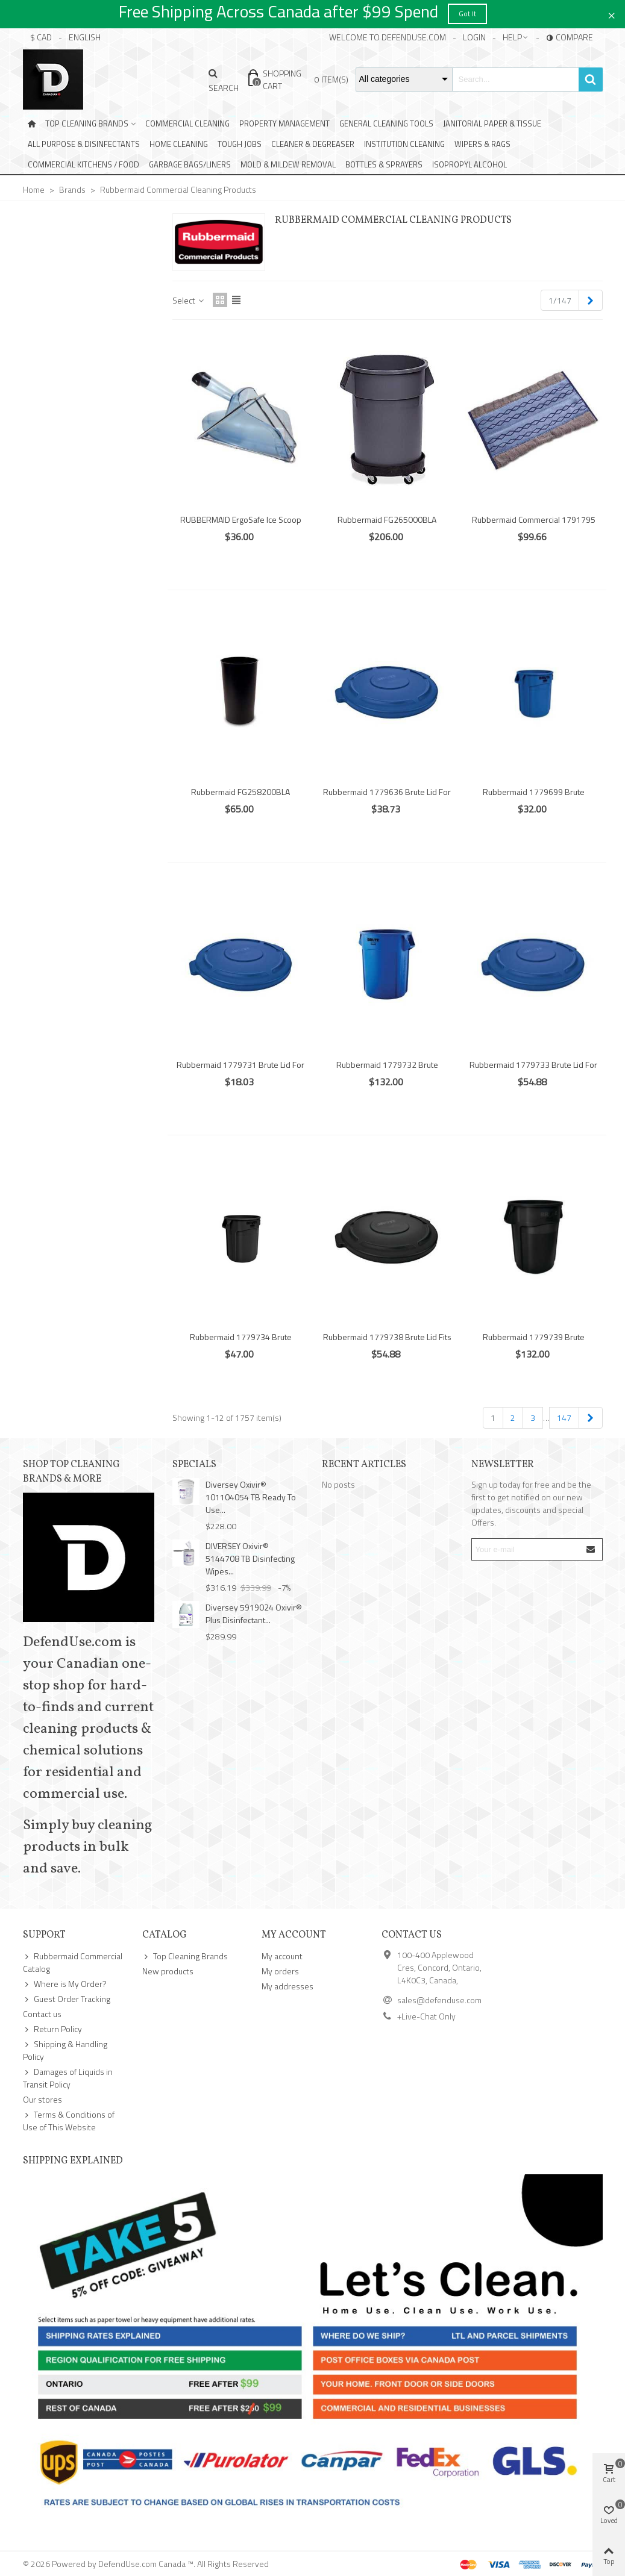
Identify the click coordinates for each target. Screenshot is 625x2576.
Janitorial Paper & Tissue (492, 123)
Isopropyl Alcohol (469, 164)
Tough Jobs (240, 144)
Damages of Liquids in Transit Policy (68, 2078)
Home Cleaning (178, 144)
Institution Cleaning (404, 144)
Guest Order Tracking (66, 1998)
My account (282, 1956)
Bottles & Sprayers (383, 164)
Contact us (42, 2013)
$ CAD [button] (41, 37)
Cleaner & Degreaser (312, 144)
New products (167, 1971)
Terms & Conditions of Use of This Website (69, 2120)
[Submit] (591, 1549)
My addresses (287, 1986)
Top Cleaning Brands (86, 123)
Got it (467, 13)
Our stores (42, 2099)
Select (189, 300)
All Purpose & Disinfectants (84, 144)
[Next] (591, 300)
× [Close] (611, 14)
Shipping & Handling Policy (65, 2050)
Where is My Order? (65, 1983)
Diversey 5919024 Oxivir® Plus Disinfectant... (254, 1613)
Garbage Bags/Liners (190, 164)
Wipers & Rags (482, 144)
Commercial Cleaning (187, 123)
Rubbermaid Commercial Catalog (72, 1962)
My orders (280, 1971)
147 (564, 1417)
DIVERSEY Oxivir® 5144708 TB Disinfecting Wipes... (250, 1558)
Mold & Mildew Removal (288, 164)
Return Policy (52, 2028)
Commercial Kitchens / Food (83, 164)
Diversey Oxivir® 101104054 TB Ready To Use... (251, 1497)
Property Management (284, 123)
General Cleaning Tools (386, 123)
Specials (194, 1464)
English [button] (85, 37)
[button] (515, 37)
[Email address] (526, 1549)
